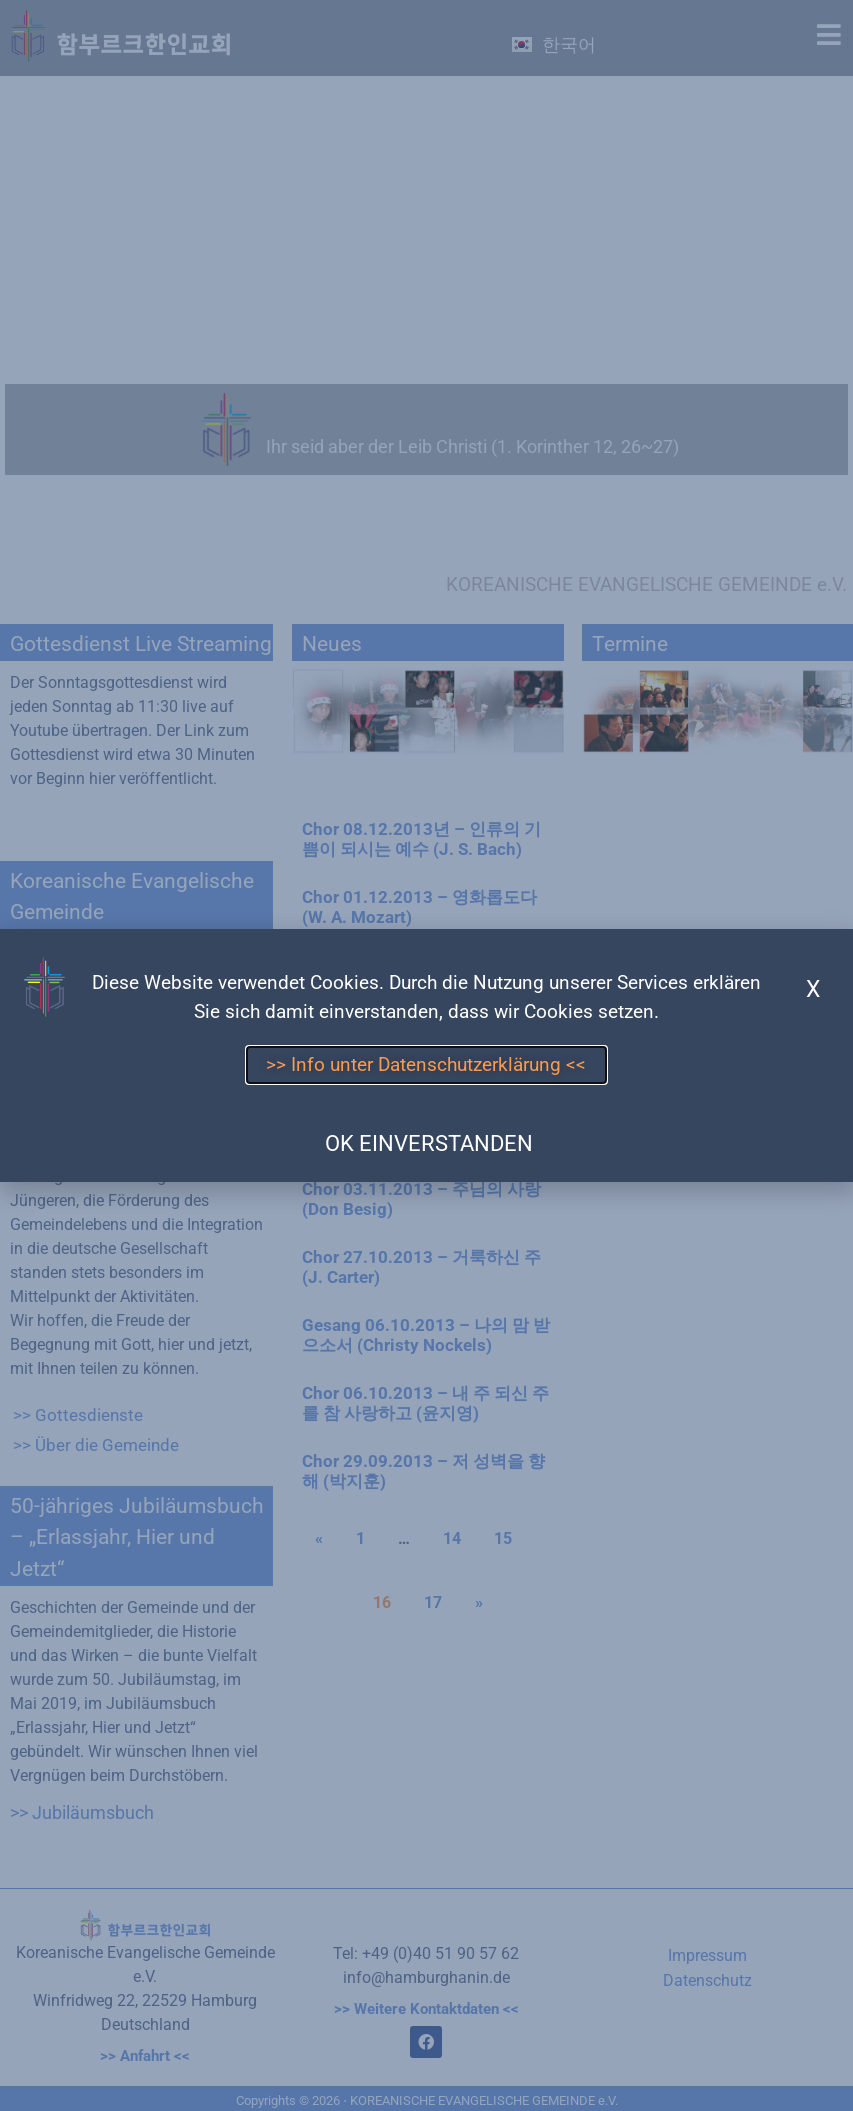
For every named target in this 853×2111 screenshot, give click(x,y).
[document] (426, 1055)
